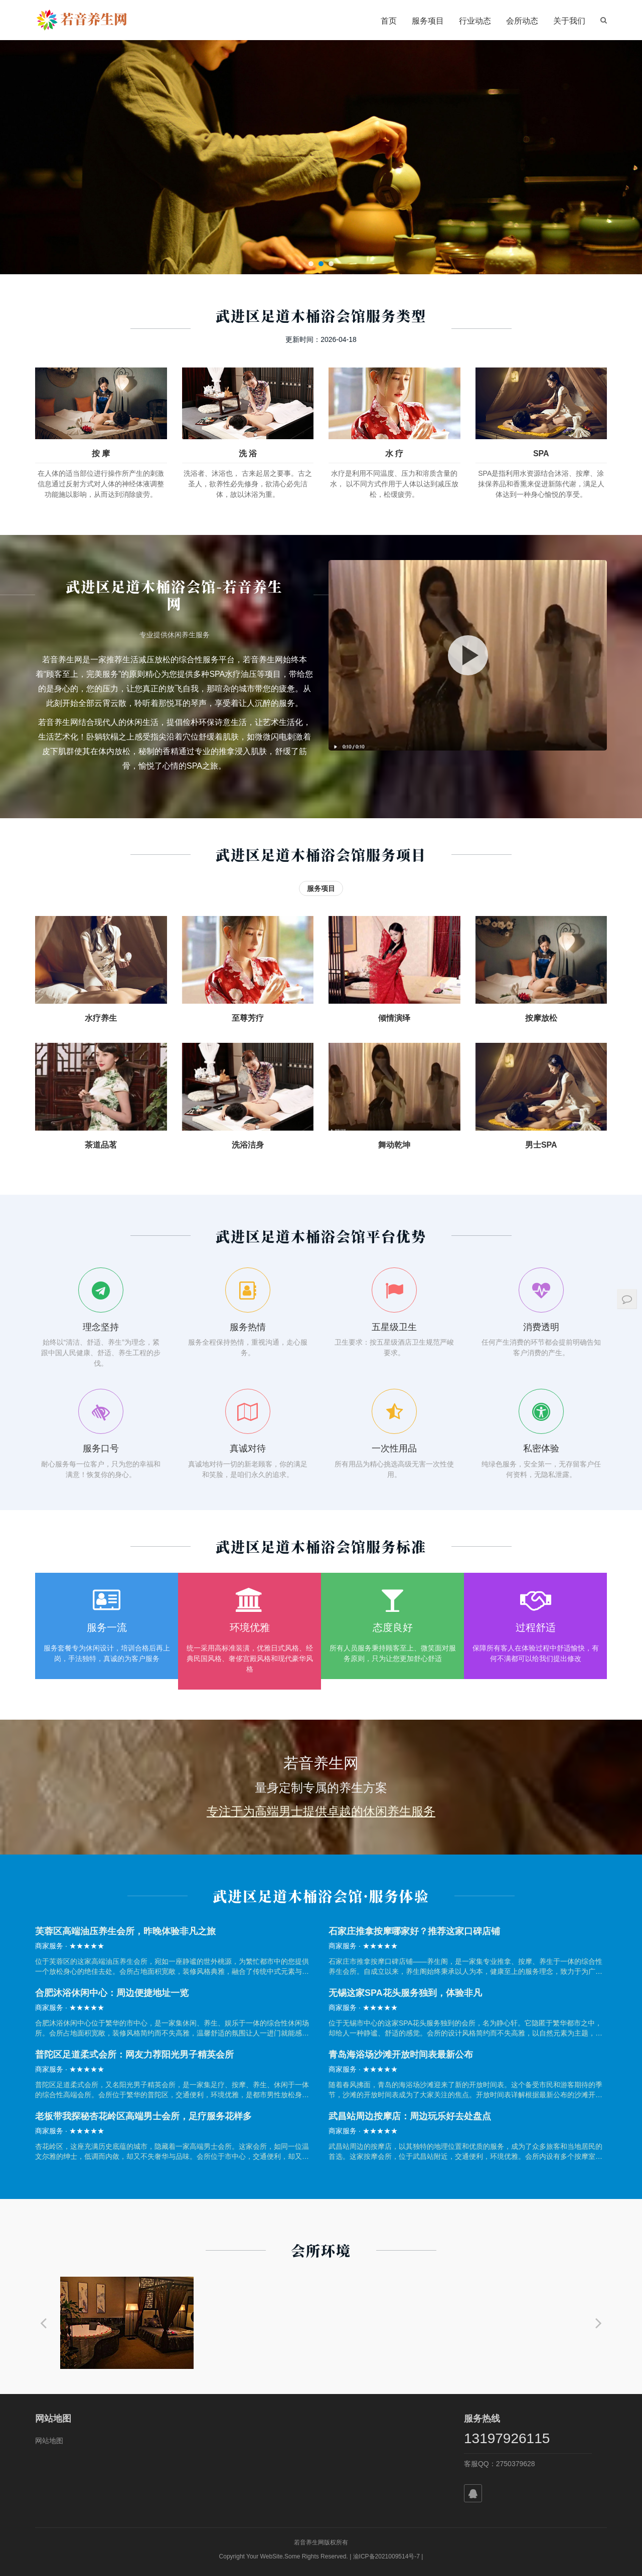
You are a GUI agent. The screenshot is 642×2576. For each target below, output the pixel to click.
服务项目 (428, 21)
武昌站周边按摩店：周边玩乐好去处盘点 (410, 2116)
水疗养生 (101, 1018)
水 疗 (394, 453)
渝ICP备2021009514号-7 (386, 2556)
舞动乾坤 (394, 1145)
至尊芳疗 (248, 1018)
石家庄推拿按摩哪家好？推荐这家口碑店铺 (414, 1931)
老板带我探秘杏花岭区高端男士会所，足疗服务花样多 (143, 2116)
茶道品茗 (101, 1145)
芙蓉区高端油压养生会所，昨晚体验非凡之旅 (125, 1931)
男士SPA (541, 1145)
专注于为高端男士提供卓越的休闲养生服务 (321, 1811)
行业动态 (475, 21)
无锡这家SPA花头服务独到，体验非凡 (405, 1993)
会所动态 (522, 21)
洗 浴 (248, 453)
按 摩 (101, 453)
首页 (389, 21)
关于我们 (569, 21)
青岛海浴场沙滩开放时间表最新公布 (401, 2055)
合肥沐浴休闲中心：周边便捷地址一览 (112, 1993)
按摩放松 (541, 1018)
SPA (541, 453)
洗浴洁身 (248, 1145)
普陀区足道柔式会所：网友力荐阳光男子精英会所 (134, 2055)
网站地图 (49, 2441)
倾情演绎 (394, 1018)
